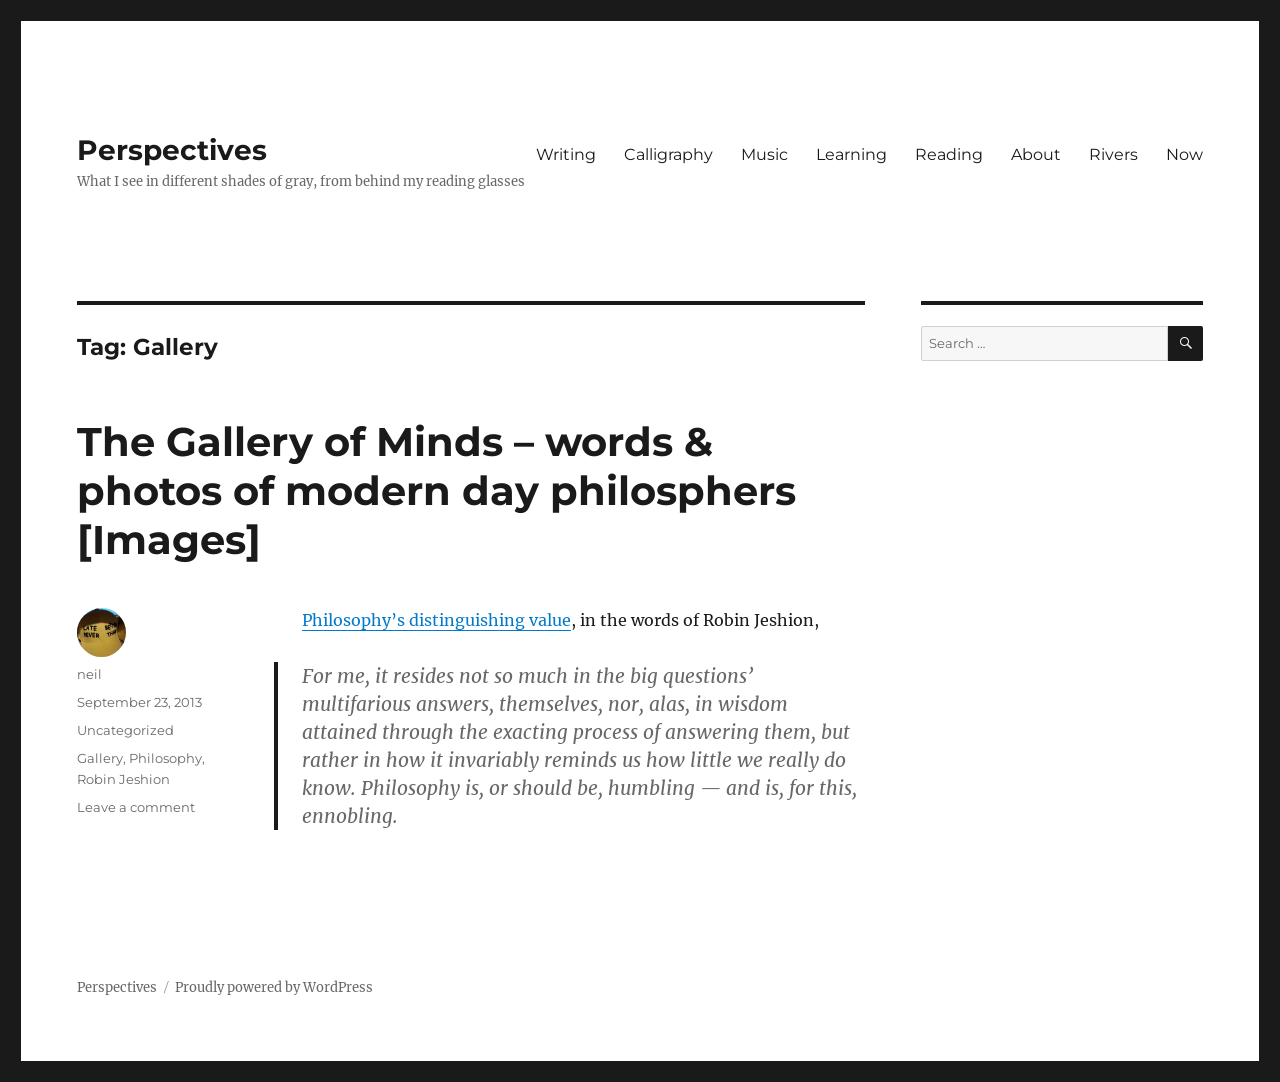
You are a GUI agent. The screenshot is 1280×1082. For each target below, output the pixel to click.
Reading (949, 154)
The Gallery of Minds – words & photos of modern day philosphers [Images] (436, 490)
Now (1184, 154)
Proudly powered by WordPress (274, 987)
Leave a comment (136, 807)
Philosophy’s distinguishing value (436, 620)
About (1036, 154)
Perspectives (172, 150)
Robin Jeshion (123, 779)
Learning (851, 154)
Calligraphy (668, 154)
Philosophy (165, 758)
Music (764, 154)
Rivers (1113, 154)
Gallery (100, 758)
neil (89, 674)
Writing (566, 154)
